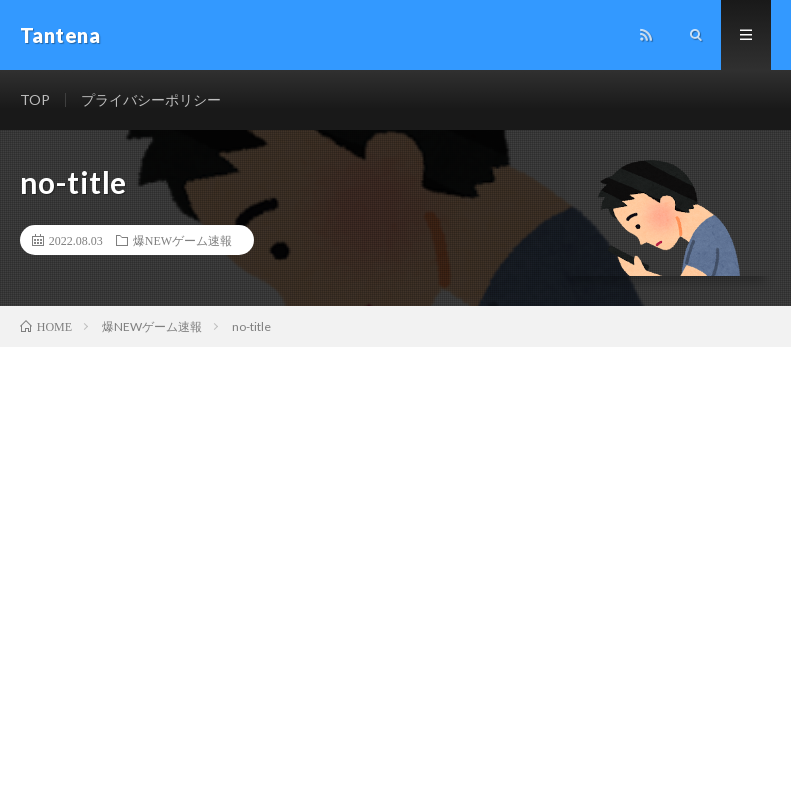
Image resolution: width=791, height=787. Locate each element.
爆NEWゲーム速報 (182, 240)
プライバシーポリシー (151, 99)
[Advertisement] (395, 497)
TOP (35, 99)
